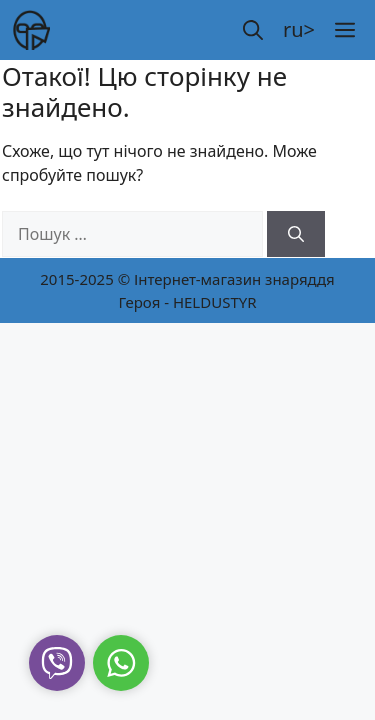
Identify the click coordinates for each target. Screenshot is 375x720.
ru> (299, 29)
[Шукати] (296, 234)
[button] (253, 30)
